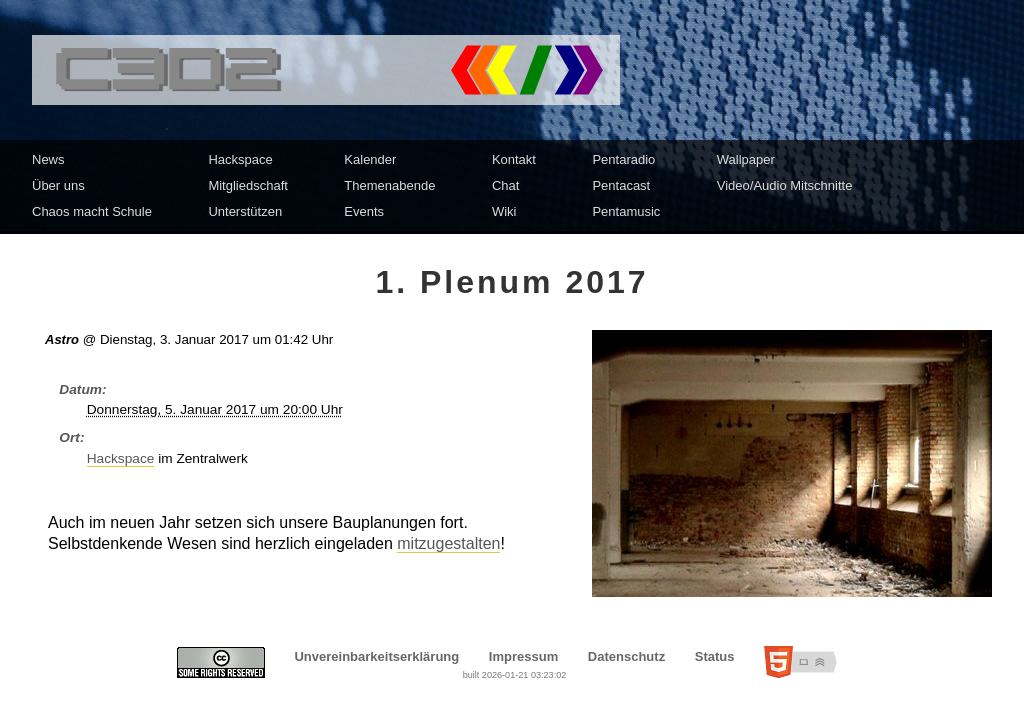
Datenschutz (626, 656)
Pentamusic (626, 211)
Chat (505, 185)
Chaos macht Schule (92, 211)
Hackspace (240, 159)
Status (715, 656)
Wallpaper (746, 159)
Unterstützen (245, 211)
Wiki (504, 211)
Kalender (370, 159)
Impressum (523, 656)
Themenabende (389, 185)
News (48, 159)
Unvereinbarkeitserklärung (376, 656)
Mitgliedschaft (247, 185)
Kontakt (514, 159)
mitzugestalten (448, 543)
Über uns (58, 185)
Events (364, 211)
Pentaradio (623, 159)
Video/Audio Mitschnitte (785, 185)
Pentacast (621, 185)
